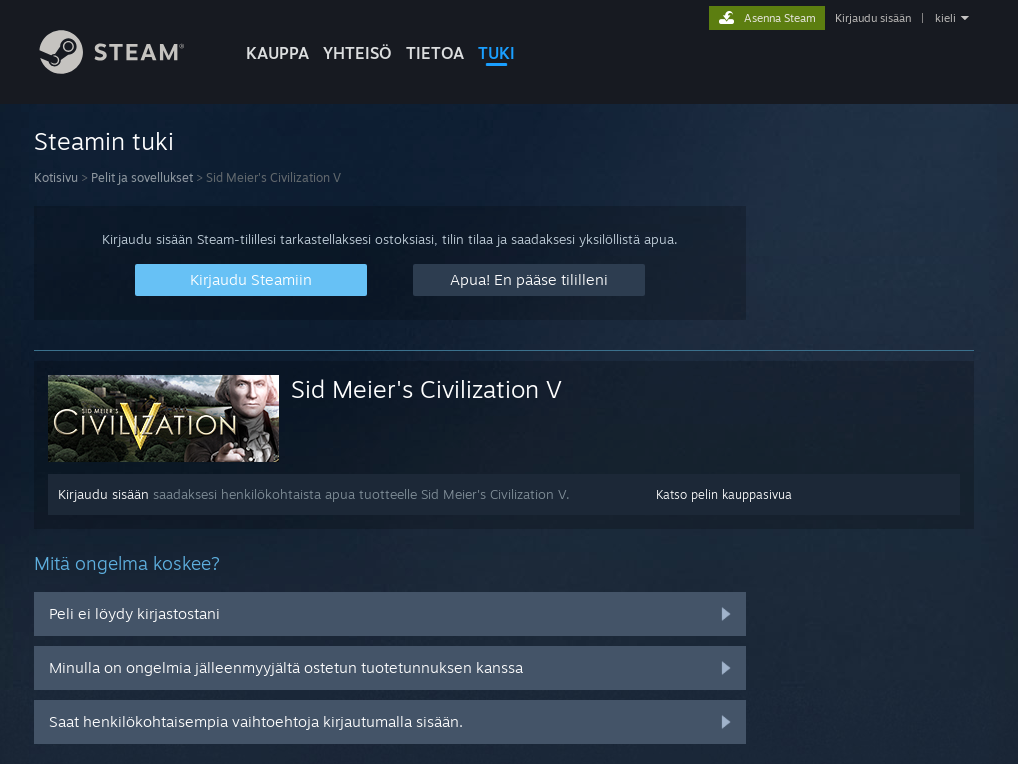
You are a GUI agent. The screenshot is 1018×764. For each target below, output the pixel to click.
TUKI (496, 53)
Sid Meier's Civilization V (426, 389)
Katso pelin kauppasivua (724, 494)
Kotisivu (56, 177)
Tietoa (435, 53)
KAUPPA (277, 53)
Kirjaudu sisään (873, 18)
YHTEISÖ (357, 53)
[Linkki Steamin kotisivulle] (127, 68)
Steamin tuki (104, 141)
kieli (945, 18)
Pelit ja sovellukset (142, 177)
